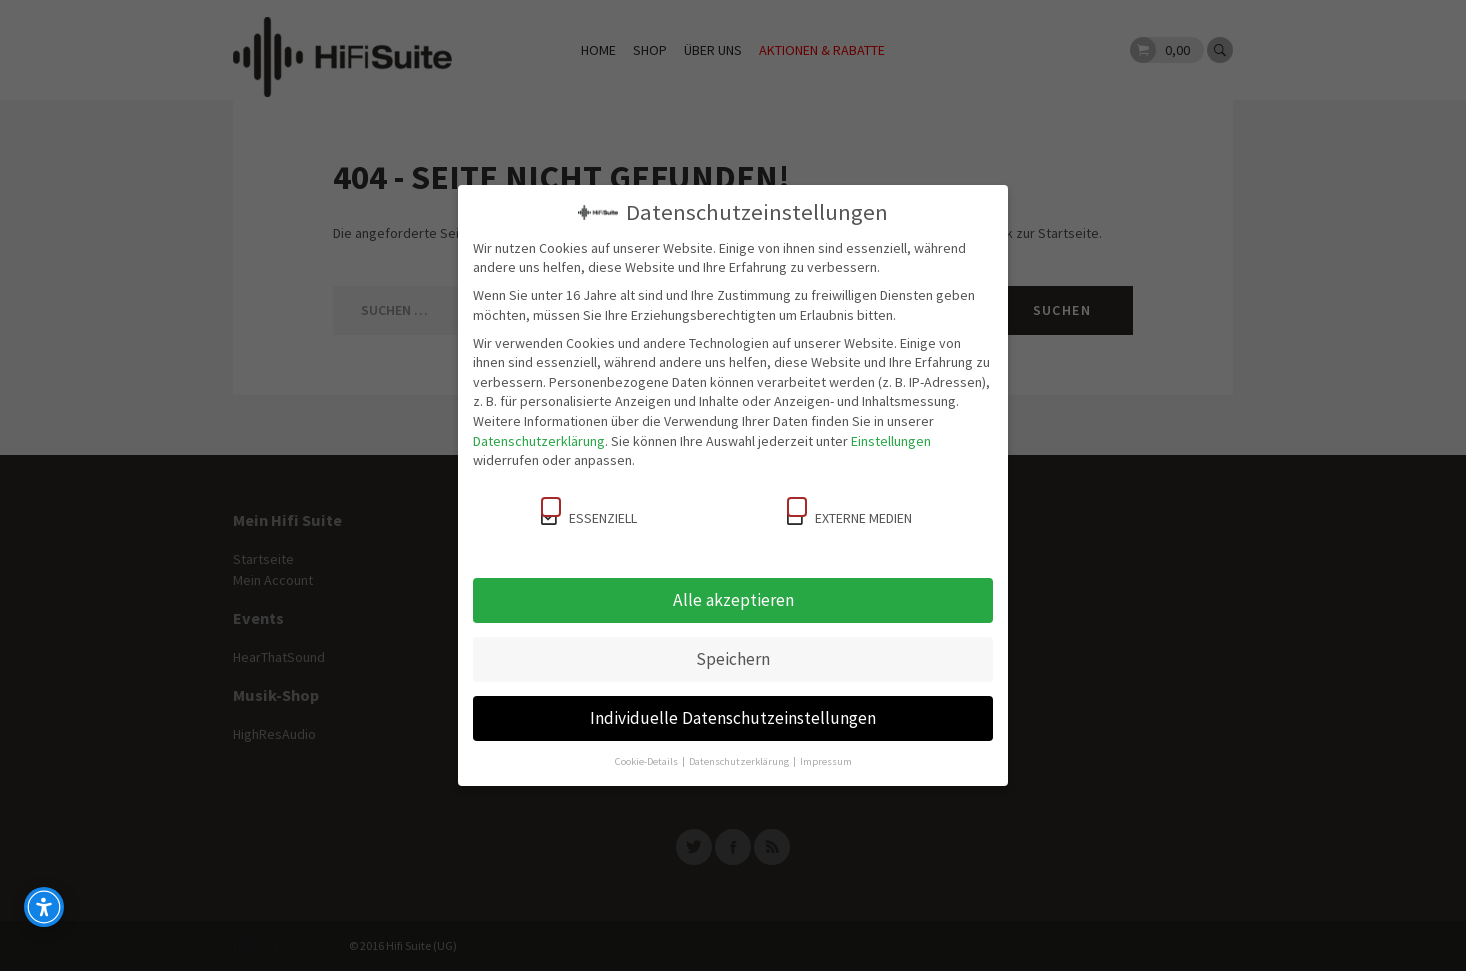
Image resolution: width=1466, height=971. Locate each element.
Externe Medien (849, 512)
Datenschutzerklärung (539, 441)
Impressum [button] (826, 761)
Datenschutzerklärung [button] (740, 761)
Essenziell (589, 512)
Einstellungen (891, 441)
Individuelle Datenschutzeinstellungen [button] (733, 718)
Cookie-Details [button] (647, 761)
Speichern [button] (733, 659)
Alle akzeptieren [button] (733, 600)
